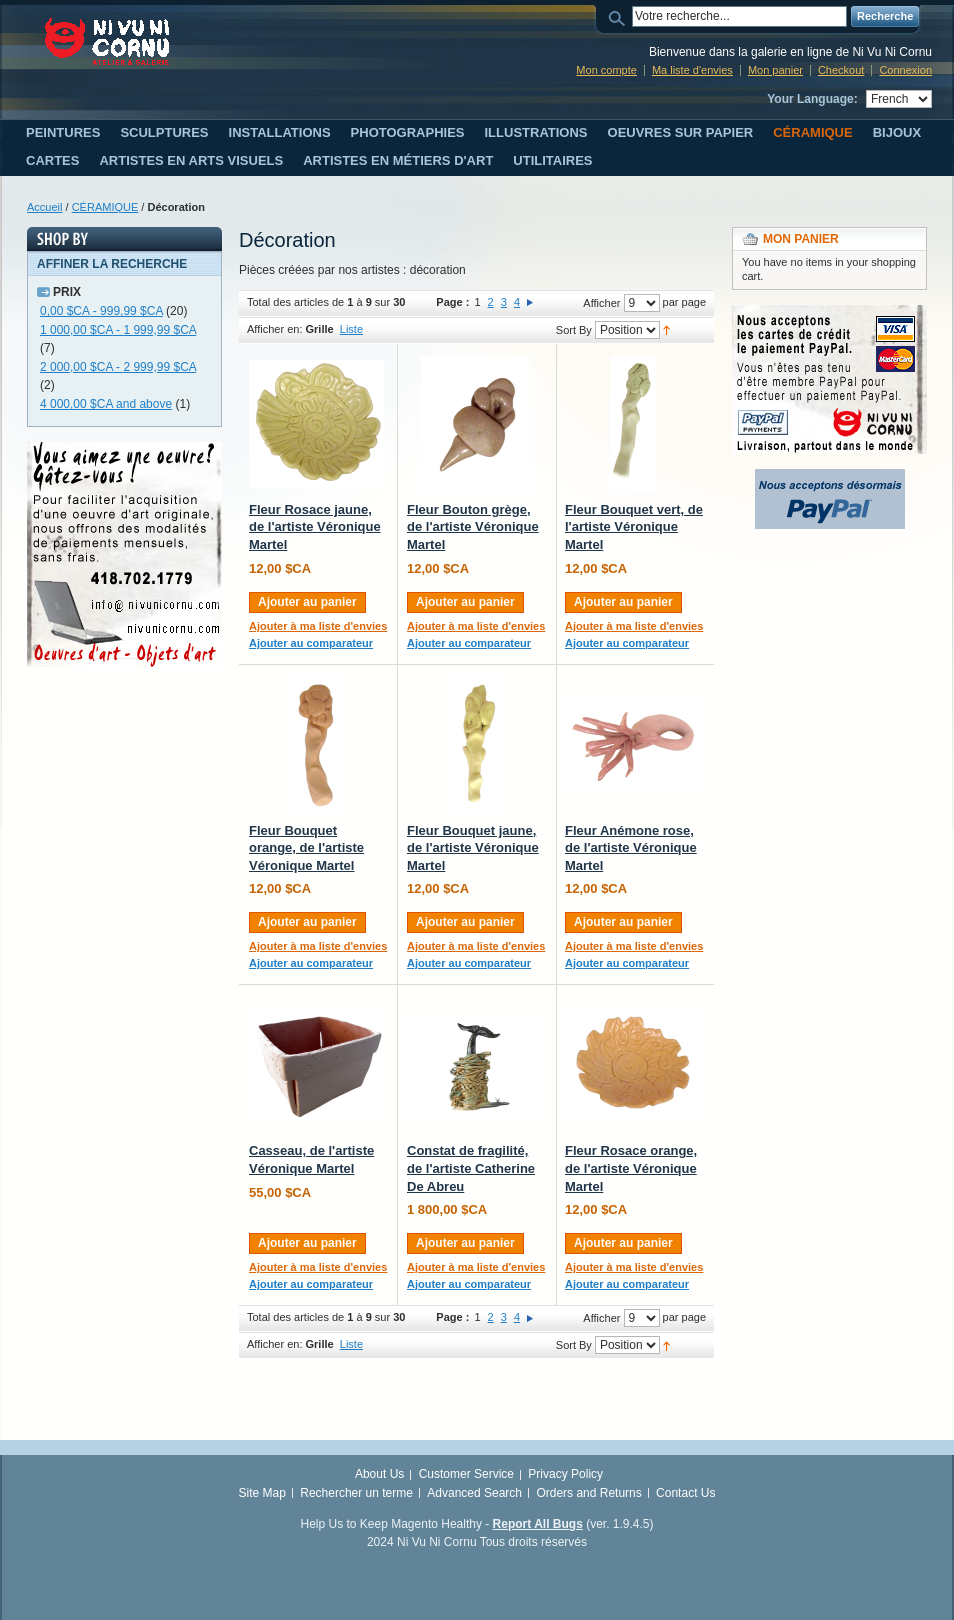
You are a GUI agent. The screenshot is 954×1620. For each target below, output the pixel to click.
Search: (620, 16)
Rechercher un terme (356, 1493)
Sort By (574, 330)
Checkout (841, 70)
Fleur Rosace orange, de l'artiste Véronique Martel (631, 1168)
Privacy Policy (565, 1474)
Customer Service (466, 1474)
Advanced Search (474, 1493)
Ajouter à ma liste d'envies (318, 626)
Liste (351, 329)
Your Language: (812, 99)
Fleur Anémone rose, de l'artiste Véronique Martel (631, 848)
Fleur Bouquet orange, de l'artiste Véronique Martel (306, 848)
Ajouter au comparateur (311, 643)
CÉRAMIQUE (105, 207)
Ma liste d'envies (692, 70)
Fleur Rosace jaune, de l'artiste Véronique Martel (315, 527)
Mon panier (775, 70)
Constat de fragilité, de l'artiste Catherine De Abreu (471, 1168)
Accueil (44, 207)
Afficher (601, 303)
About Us (379, 1474)
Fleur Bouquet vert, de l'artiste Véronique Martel (634, 527)
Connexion (905, 70)
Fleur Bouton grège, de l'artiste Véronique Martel (473, 527)
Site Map (262, 1493)
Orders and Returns (588, 1493)
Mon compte (606, 70)
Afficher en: (274, 329)
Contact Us (685, 1493)
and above (106, 404)
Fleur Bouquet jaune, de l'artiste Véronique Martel (473, 848)
